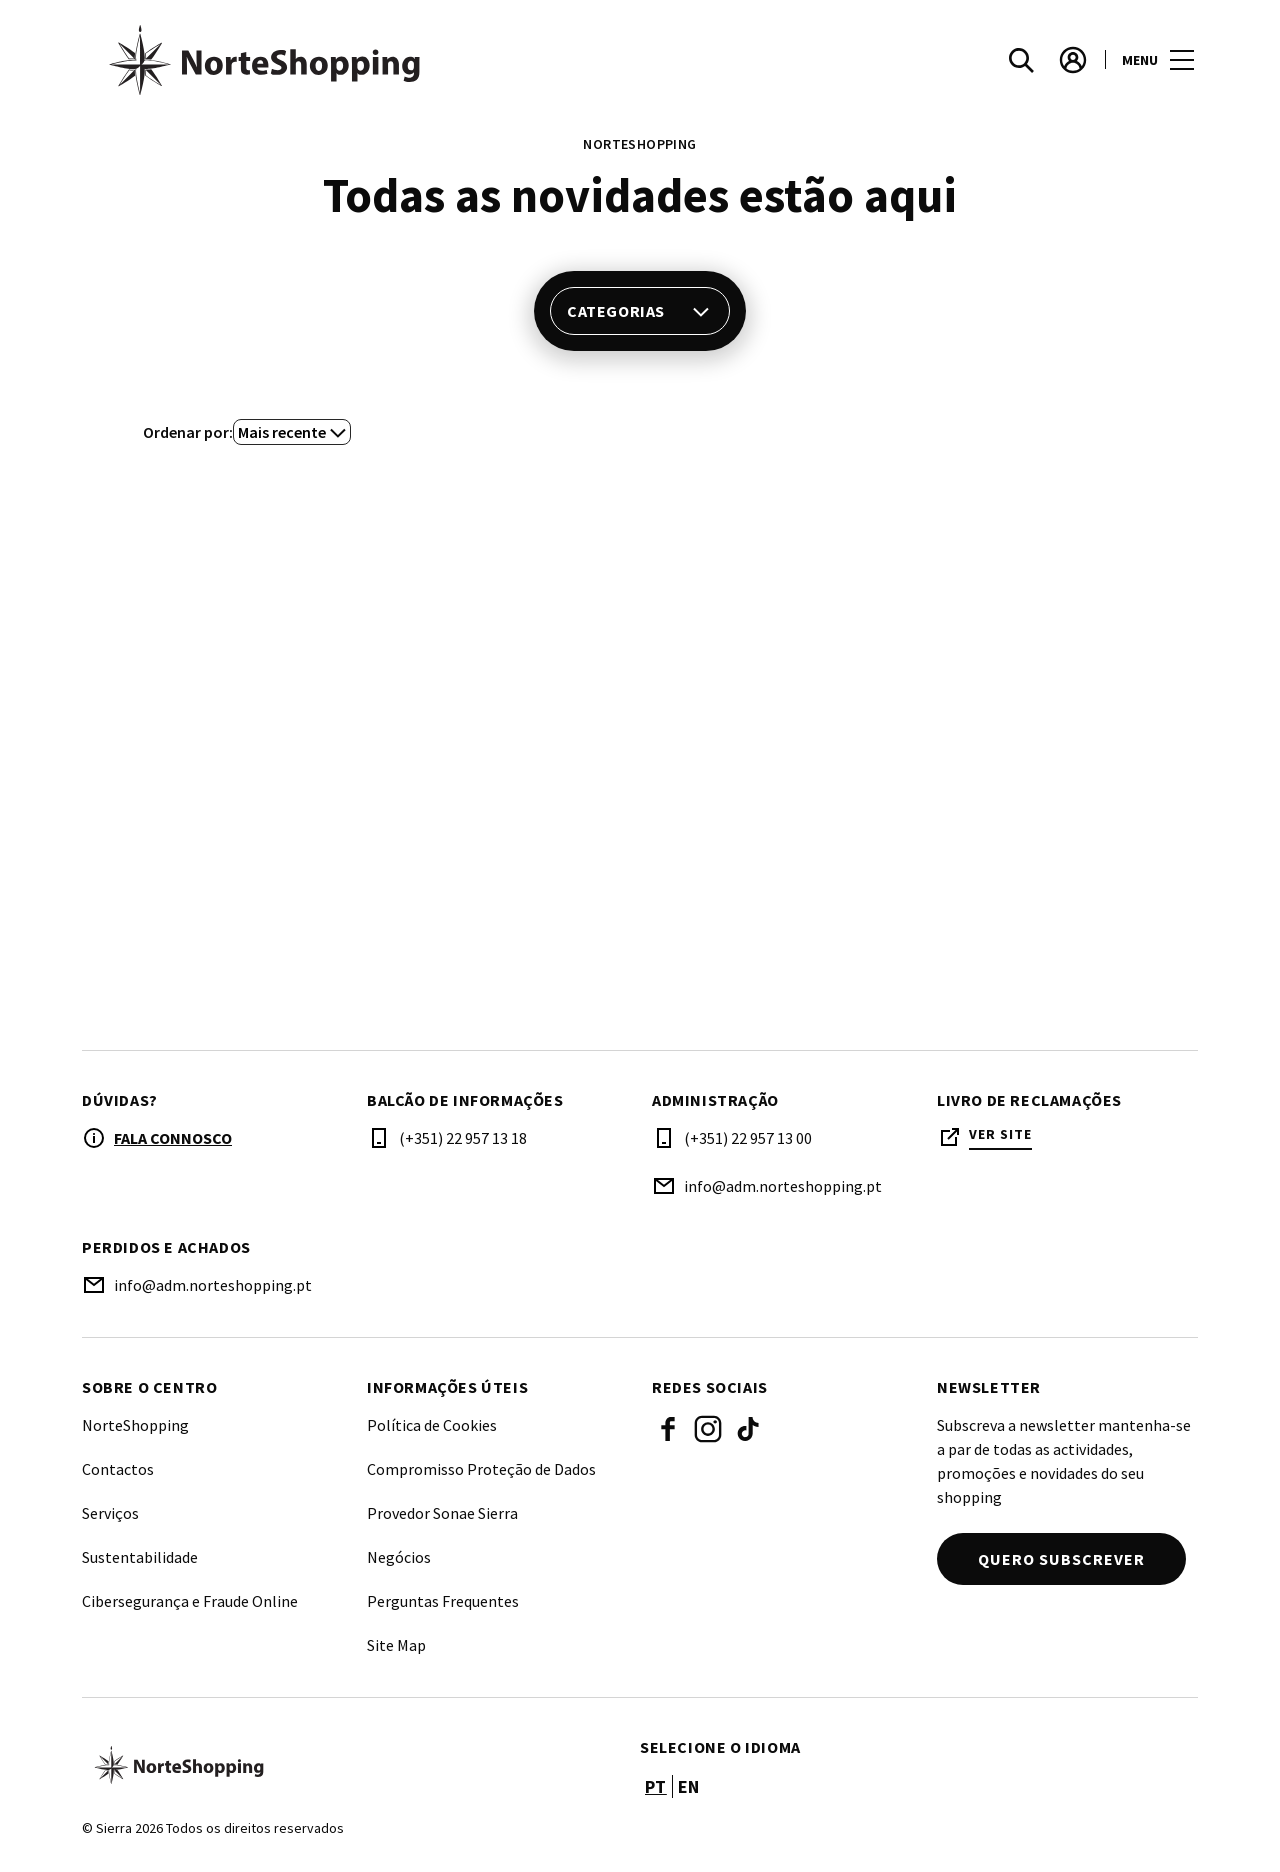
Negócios (399, 1557)
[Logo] (349, 1765)
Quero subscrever (1061, 1559)
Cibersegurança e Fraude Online (190, 1601)
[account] (1073, 60)
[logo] (363, 60)
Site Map (396, 1645)
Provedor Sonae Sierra (442, 1513)
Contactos (118, 1469)
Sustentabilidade (140, 1557)
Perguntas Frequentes (443, 1601)
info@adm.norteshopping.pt (783, 1186)
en (689, 1786)
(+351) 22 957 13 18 (463, 1138)
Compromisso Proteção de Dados (481, 1469)
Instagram (708, 1429)
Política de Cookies (432, 1425)
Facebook (668, 1429)
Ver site (1000, 1134)
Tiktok (748, 1429)
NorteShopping (135, 1425)
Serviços (110, 1513)
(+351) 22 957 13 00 (748, 1138)
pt (656, 1786)
